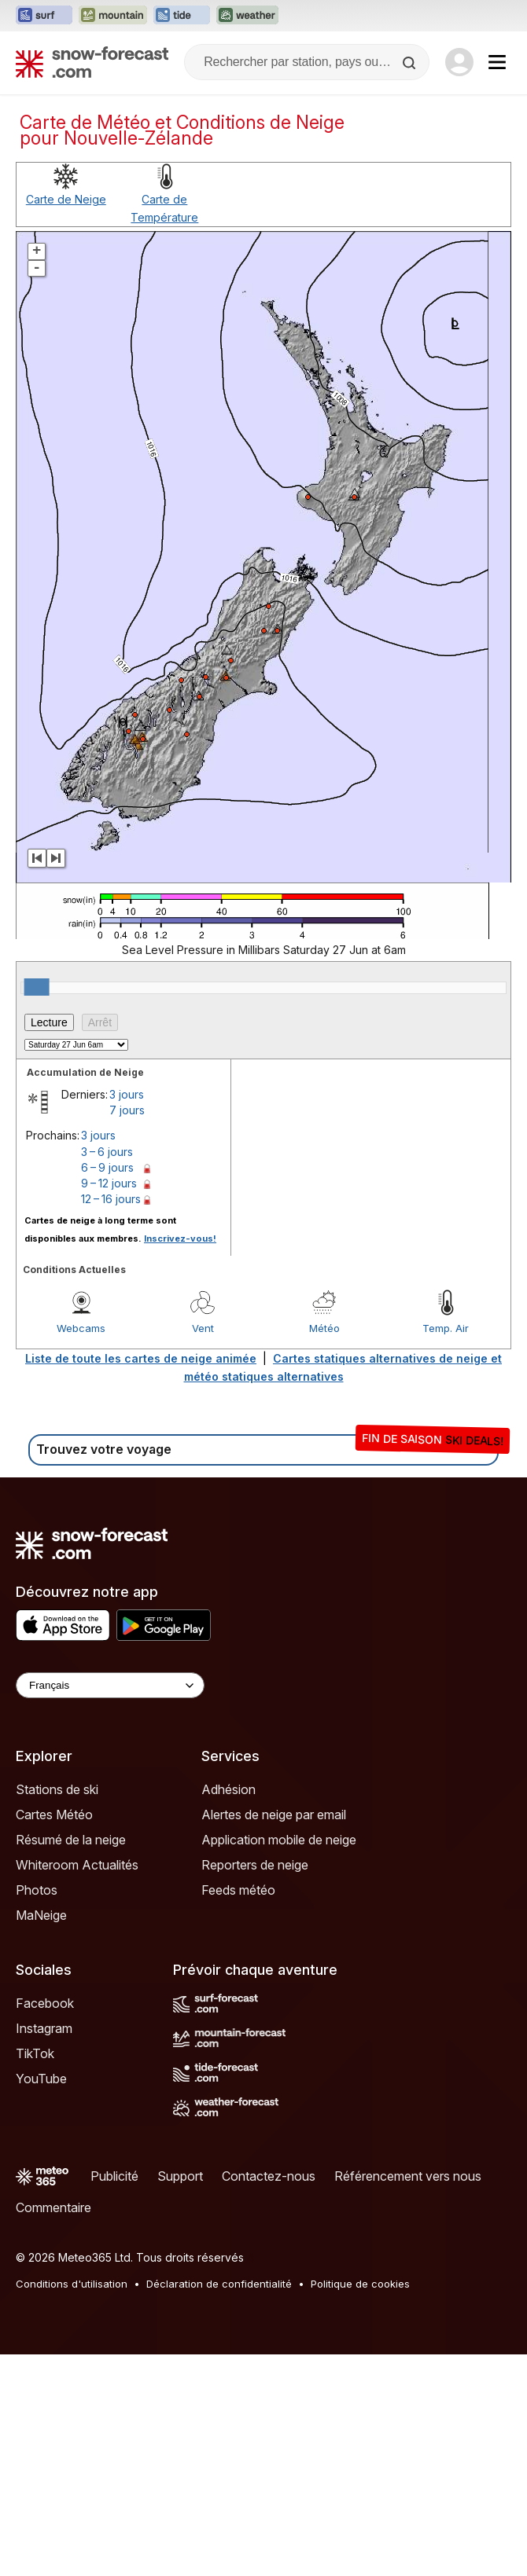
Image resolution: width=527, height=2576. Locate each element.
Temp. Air (445, 1328)
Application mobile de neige (278, 1840)
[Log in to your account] (459, 62)
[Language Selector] (110, 1685)
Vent (203, 1328)
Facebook (45, 2003)
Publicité (114, 2176)
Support (180, 2176)
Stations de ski (57, 1789)
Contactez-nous (268, 2176)
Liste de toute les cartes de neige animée (140, 1358)
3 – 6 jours (107, 1151)
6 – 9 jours (107, 1167)
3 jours (126, 1094)
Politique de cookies (360, 2283)
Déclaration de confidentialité (219, 2283)
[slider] (37, 987)
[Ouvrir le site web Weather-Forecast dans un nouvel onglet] (247, 16)
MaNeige (41, 1915)
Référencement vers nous (407, 2176)
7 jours (127, 1110)
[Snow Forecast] (92, 62)
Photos (36, 1890)
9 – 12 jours (109, 1183)
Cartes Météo (54, 1814)
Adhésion (228, 1789)
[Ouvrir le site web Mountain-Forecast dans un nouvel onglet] (113, 16)
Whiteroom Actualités (77, 1865)
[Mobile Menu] (497, 62)
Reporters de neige (254, 1865)
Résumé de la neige (71, 1840)
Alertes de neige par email (273, 1814)
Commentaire (53, 2207)
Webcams (81, 1328)
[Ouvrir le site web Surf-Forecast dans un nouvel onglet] (44, 16)
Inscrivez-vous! (180, 1238)
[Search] (410, 63)
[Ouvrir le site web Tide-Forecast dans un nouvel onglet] (181, 16)
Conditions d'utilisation (71, 2283)
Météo (324, 1328)
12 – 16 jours (111, 1198)
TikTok (35, 2053)
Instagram (44, 2028)
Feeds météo (238, 1890)
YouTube (41, 2078)
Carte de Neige (66, 199)
